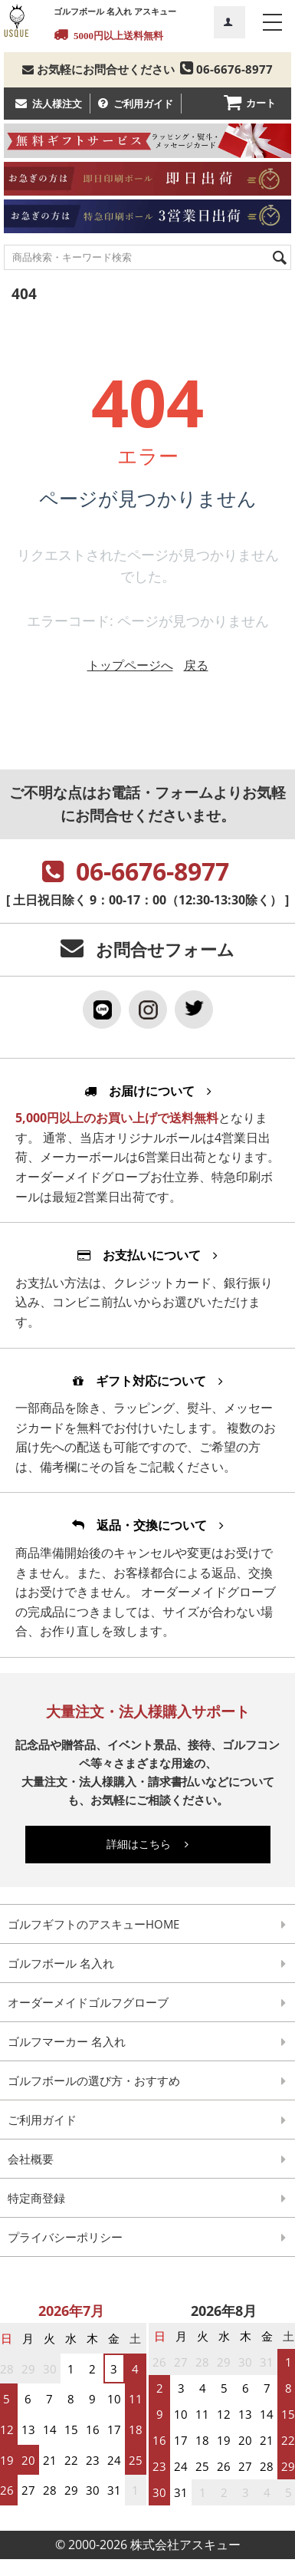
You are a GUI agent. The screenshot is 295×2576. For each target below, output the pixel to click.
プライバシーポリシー (65, 2237)
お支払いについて (147, 1255)
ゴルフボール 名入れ (61, 1963)
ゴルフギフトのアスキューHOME (93, 1924)
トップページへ (130, 665)
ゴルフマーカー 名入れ (67, 2041)
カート (261, 103)
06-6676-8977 (225, 69)
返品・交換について (148, 1525)
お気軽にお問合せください (98, 69)
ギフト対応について (148, 1380)
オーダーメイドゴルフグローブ (88, 2002)
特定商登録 (36, 2197)
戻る (196, 665)
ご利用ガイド (143, 103)
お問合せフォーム (165, 949)
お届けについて (147, 1090)
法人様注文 (57, 103)
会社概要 (31, 2158)
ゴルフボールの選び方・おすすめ (94, 2080)
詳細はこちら (147, 1843)
